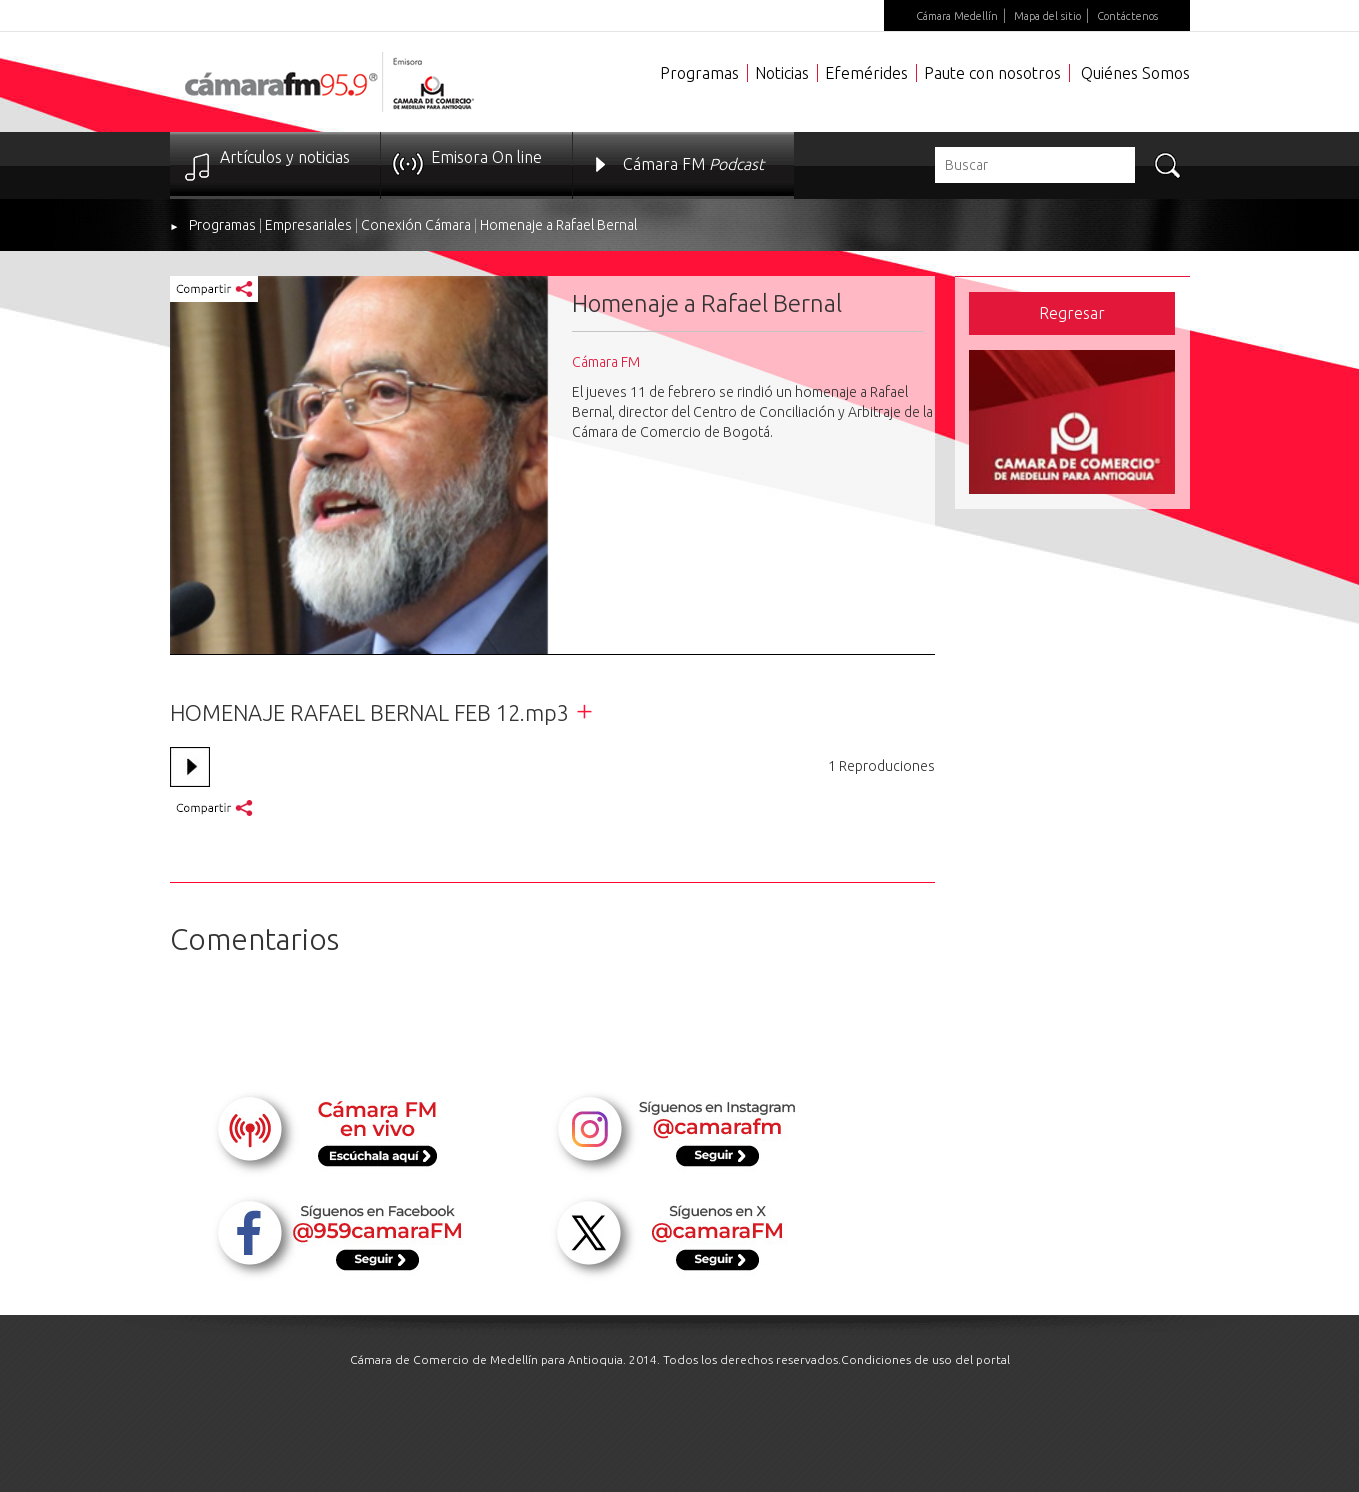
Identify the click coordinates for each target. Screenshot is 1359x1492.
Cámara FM (693, 164)
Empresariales (308, 225)
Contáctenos (1127, 16)
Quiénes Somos (1135, 73)
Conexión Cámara (416, 225)
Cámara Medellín (957, 16)
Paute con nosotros (992, 73)
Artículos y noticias (285, 157)
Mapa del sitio (1047, 16)
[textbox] (1035, 165)
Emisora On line (486, 157)
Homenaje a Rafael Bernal (558, 225)
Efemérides (866, 73)
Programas (699, 73)
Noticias (782, 73)
